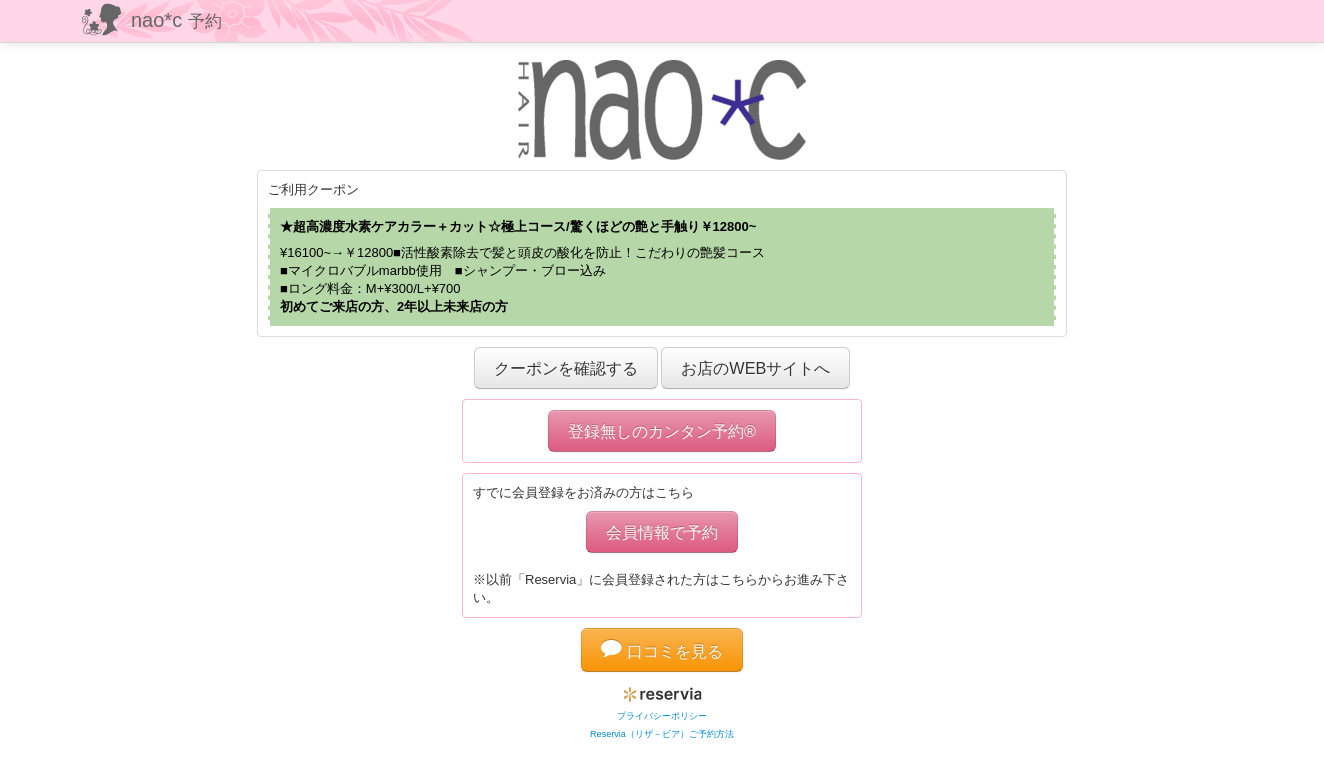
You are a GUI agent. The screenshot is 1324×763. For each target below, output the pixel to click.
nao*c (176, 20)
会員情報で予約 (662, 532)
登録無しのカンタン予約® (662, 431)
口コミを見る (662, 651)
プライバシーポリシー (662, 716)
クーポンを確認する (566, 368)
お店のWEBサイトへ (755, 368)
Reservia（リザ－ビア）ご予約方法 (662, 734)
